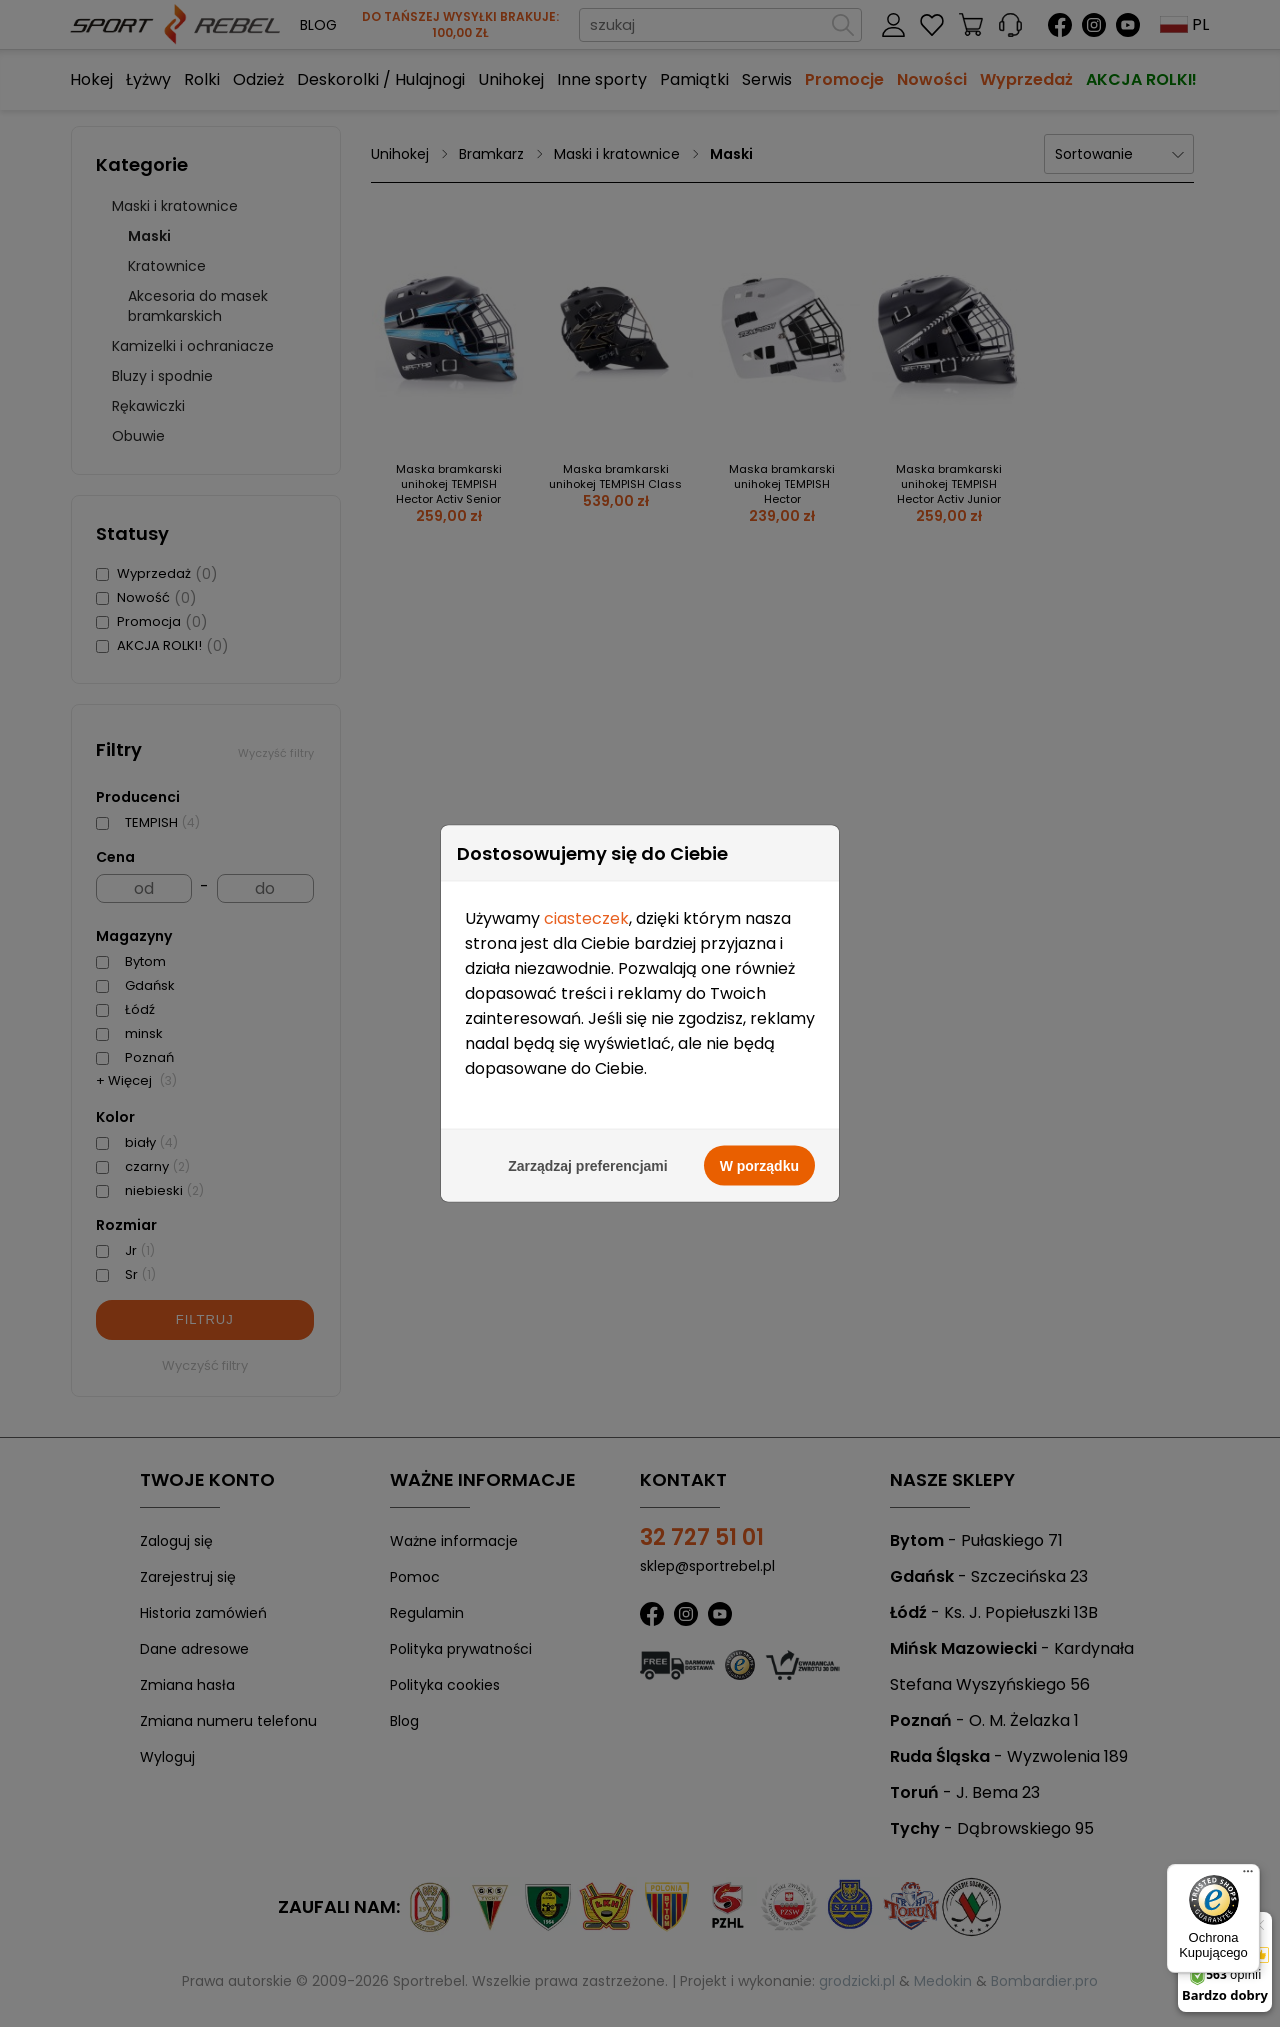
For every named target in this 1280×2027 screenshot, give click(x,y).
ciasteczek (586, 916)
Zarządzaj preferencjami (588, 1164)
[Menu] (1248, 1876)
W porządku (759, 1164)
